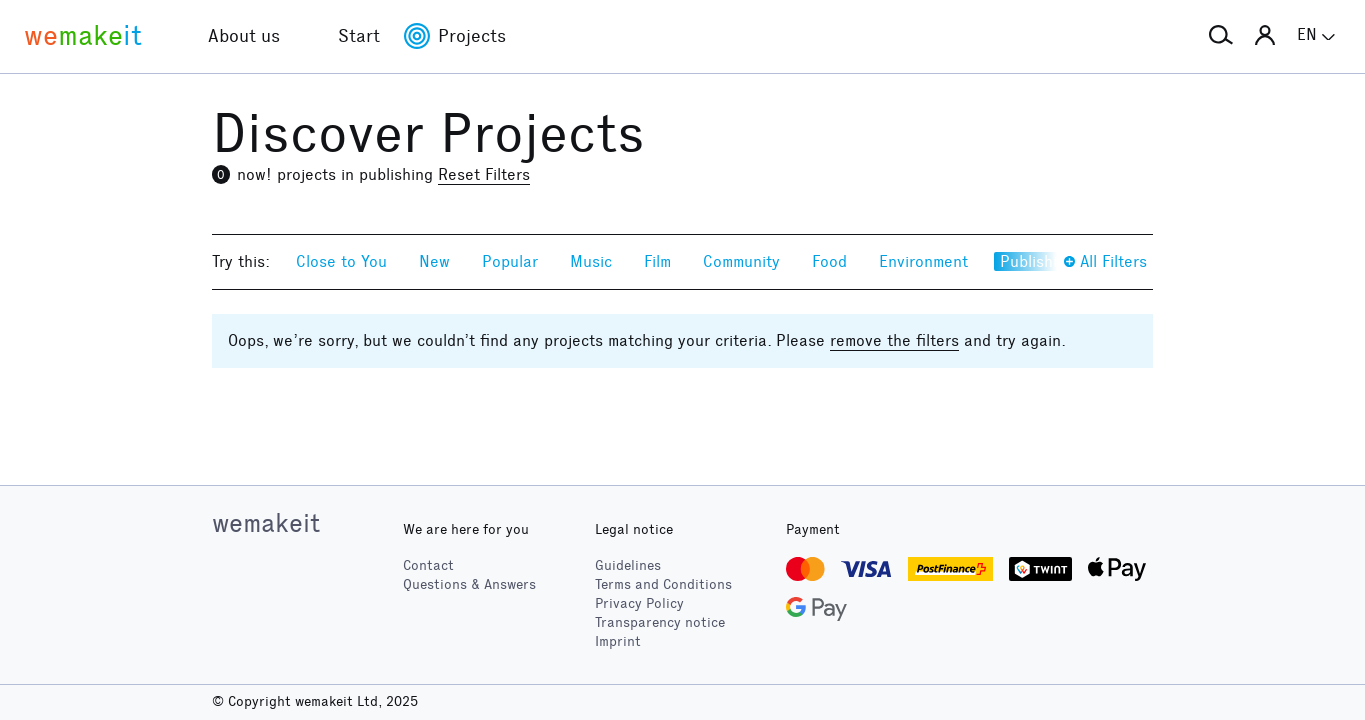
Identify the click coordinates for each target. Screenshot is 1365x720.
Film (657, 261)
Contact (428, 565)
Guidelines (628, 565)
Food (829, 261)
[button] (1221, 36)
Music (591, 261)
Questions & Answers (469, 584)
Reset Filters (484, 174)
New (434, 261)
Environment (923, 261)
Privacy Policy (639, 603)
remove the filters (894, 340)
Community (741, 261)
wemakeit (266, 523)
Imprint (618, 641)
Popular (510, 261)
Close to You (341, 261)
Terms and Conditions (663, 584)
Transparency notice (660, 622)
